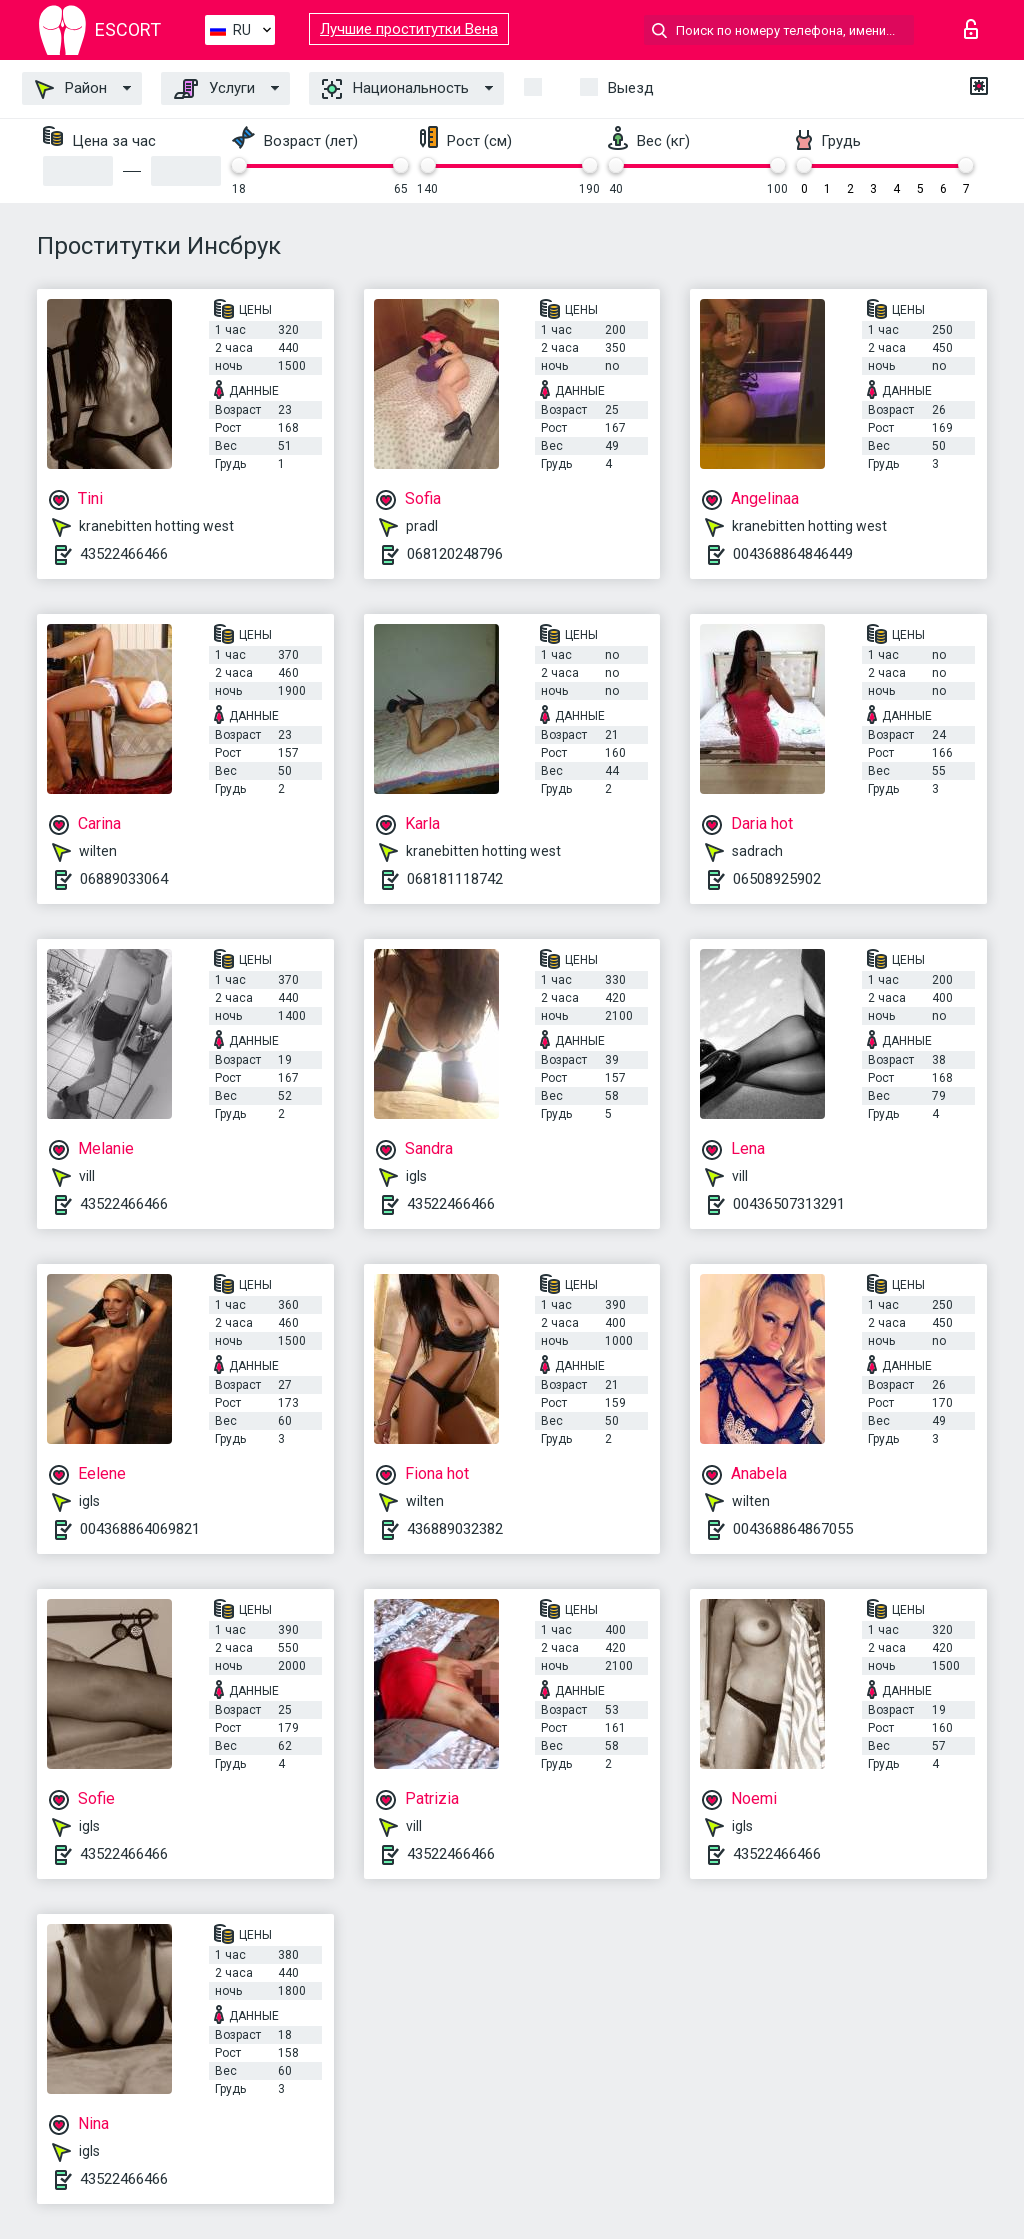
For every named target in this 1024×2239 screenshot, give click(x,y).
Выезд (631, 88)
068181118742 (455, 879)
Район (71, 89)
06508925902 (777, 879)
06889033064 (124, 879)
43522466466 (124, 554)
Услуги (214, 89)
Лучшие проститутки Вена (409, 29)
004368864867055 (793, 1529)
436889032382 (455, 1529)
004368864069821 (140, 1529)
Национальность (395, 89)
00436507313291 (789, 1204)
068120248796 (455, 554)
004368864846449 (793, 554)
